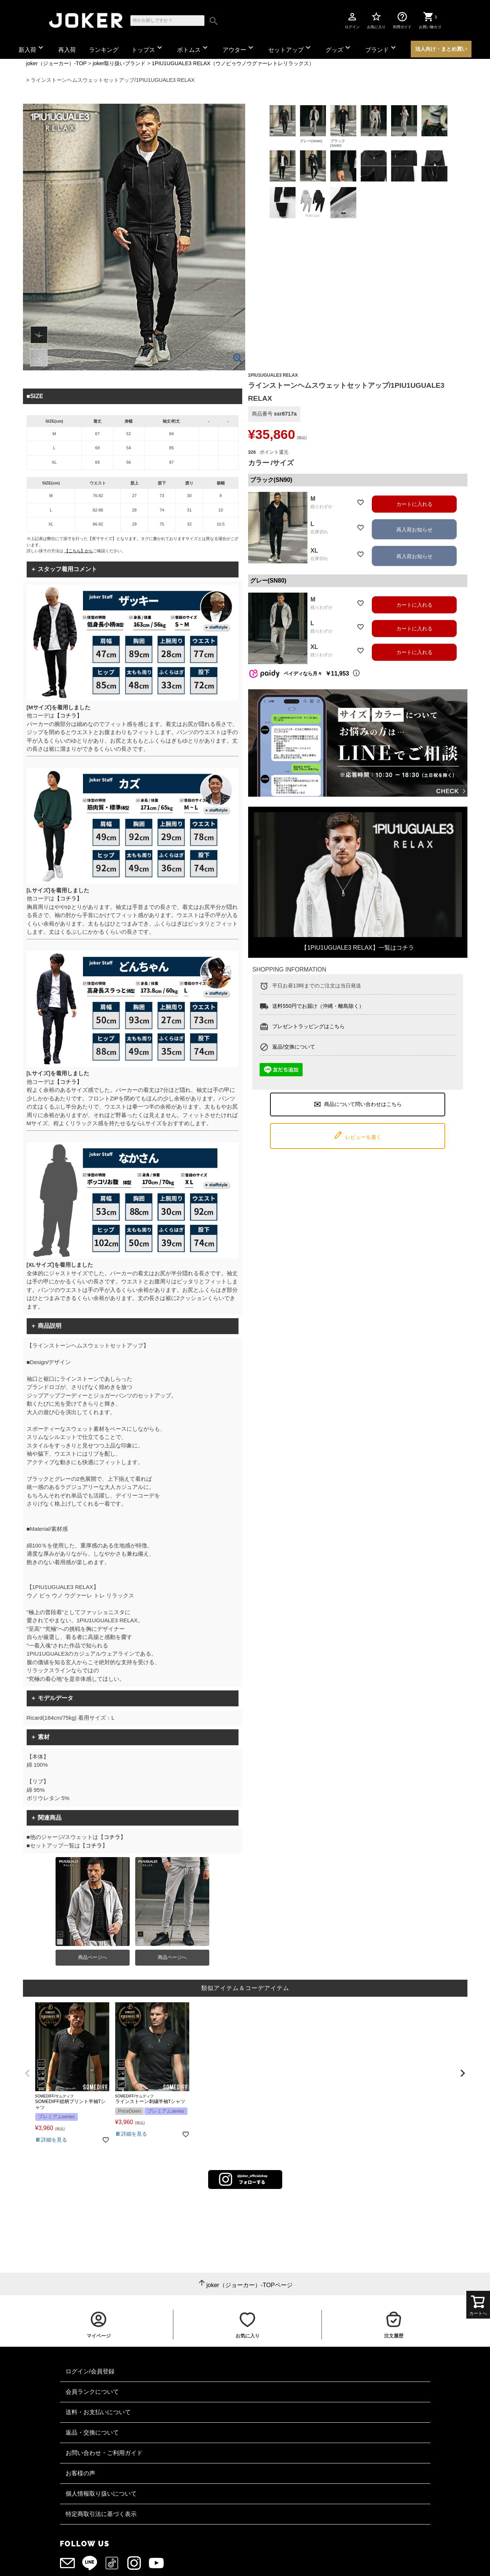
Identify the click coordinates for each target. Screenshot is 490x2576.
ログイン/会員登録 (90, 2371)
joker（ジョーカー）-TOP (56, 63)
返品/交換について (293, 1047)
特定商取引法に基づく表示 (101, 2514)
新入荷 (32, 48)
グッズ (339, 48)
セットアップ (290, 48)
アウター (239, 48)
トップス (147, 48)
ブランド (381, 48)
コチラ (112, 1837)
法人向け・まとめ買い (441, 49)
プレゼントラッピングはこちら (308, 1026)
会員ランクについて (92, 2392)
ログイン (352, 20)
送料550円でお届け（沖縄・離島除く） (318, 1006)
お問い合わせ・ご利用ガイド (104, 2453)
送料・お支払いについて (98, 2412)
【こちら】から (78, 551)
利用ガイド (402, 20)
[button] (27, 2073)
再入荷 (67, 50)
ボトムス (193, 48)
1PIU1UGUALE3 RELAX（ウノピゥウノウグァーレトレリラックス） (233, 63)
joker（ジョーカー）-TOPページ (249, 2285)
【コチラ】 (68, 715)
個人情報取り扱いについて (101, 2493)
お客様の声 (80, 2473)
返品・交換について (92, 2432)
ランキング (104, 50)
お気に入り (376, 20)
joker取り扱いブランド (119, 63)
